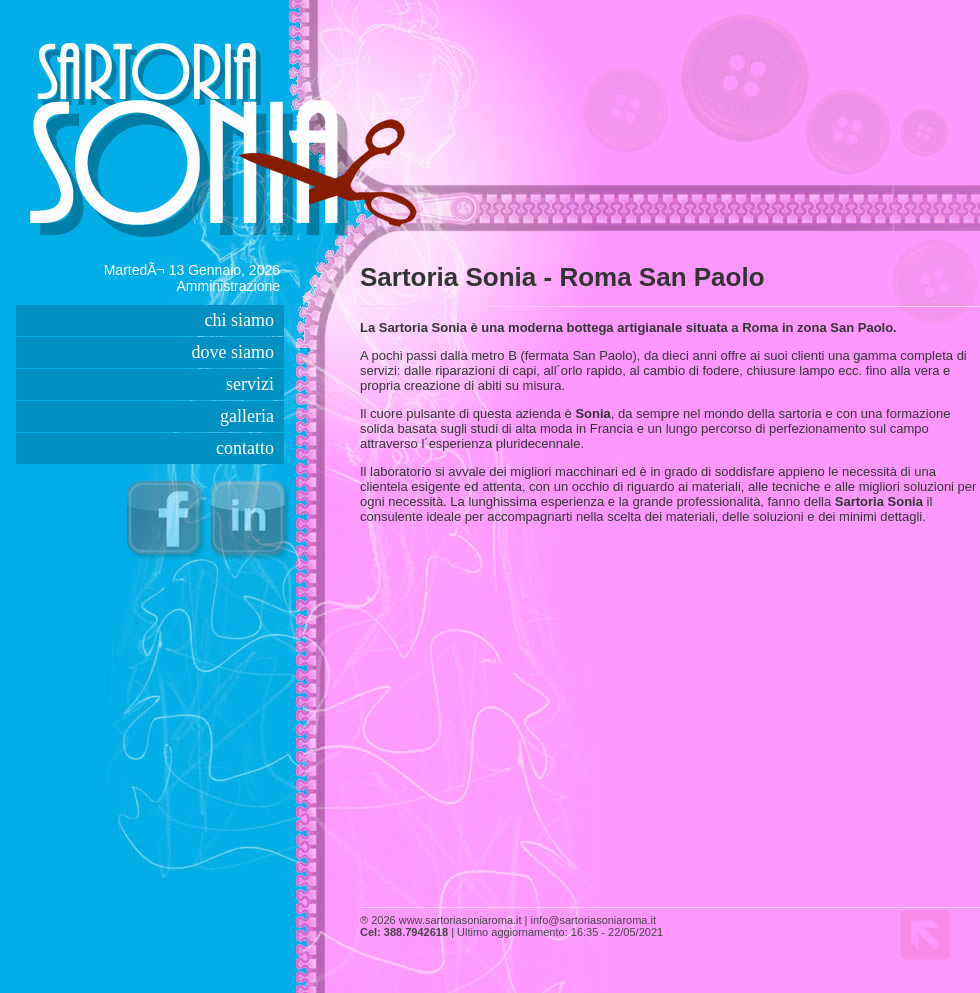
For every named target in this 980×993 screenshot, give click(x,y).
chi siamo (240, 320)
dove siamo (233, 352)
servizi (250, 384)
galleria (247, 416)
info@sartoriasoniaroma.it (594, 920)
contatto (245, 448)
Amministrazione (228, 286)
